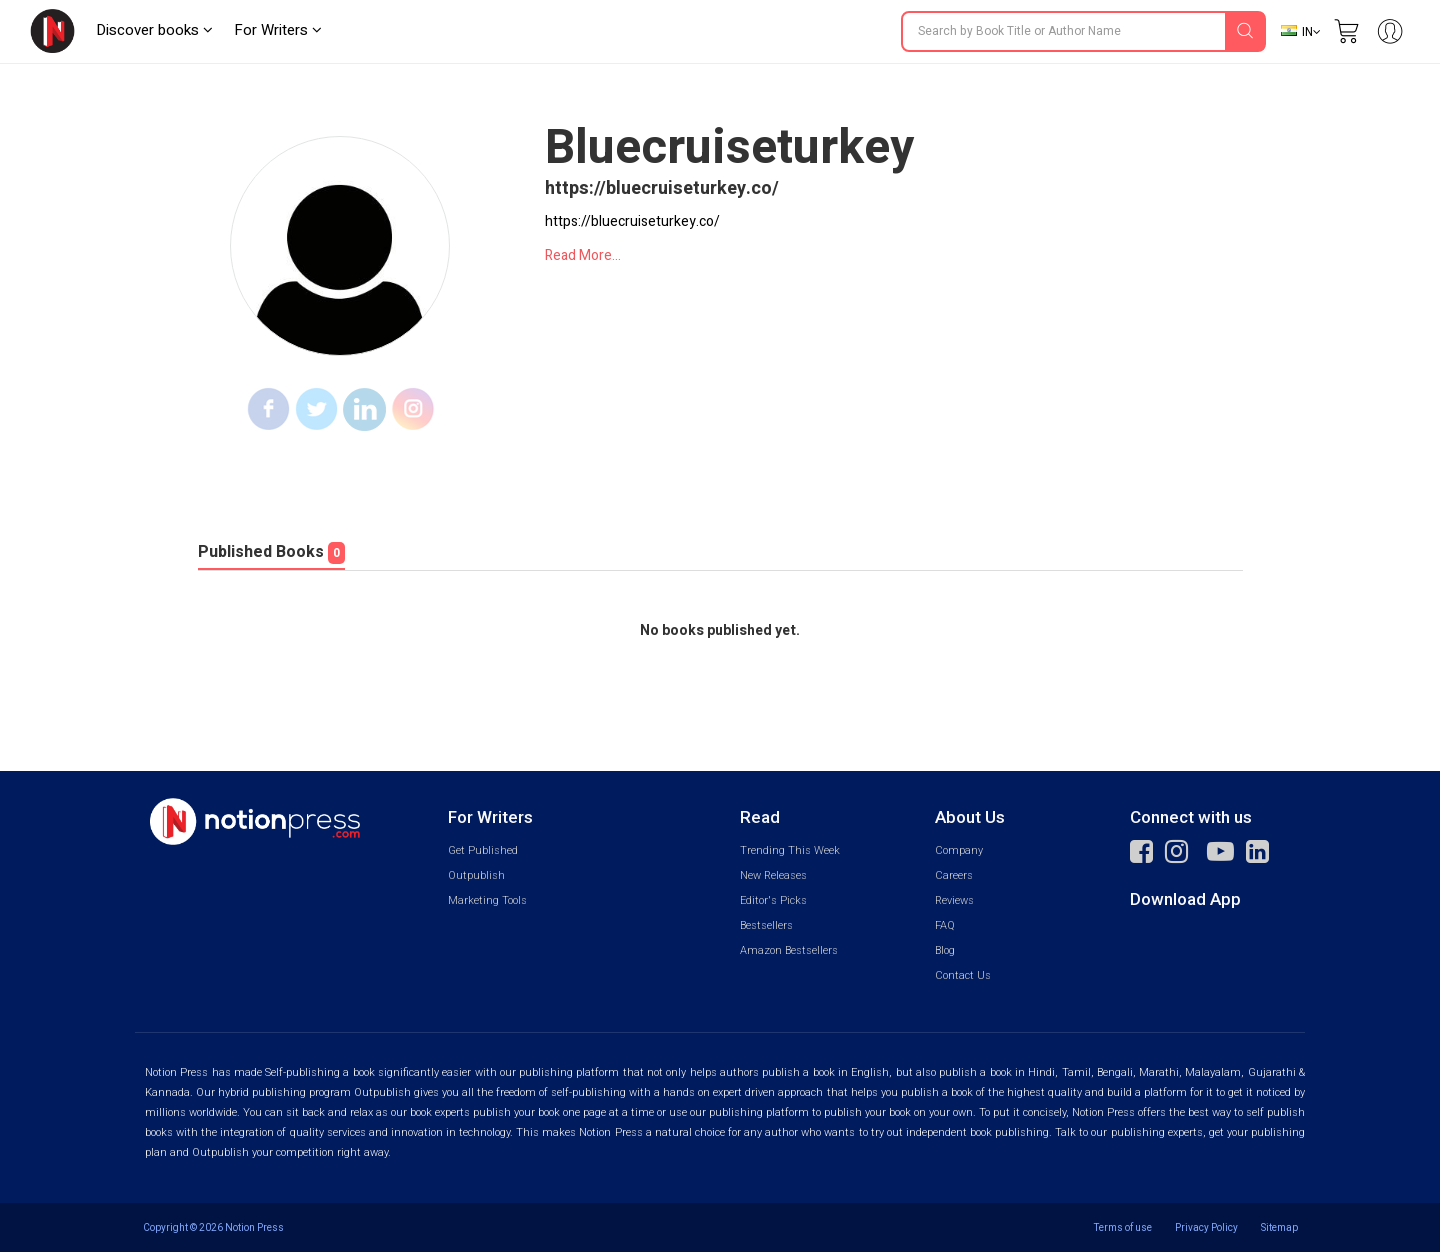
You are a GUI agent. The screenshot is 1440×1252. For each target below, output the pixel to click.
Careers (954, 875)
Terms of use (1123, 1227)
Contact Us (963, 975)
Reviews (954, 900)
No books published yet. (720, 631)
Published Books (271, 552)
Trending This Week (790, 850)
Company (959, 850)
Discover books (154, 30)
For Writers (278, 30)
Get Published (483, 850)
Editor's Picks (773, 900)
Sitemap (1279, 1227)
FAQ (945, 925)
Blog (945, 950)
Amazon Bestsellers (789, 950)
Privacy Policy (1206, 1227)
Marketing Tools (487, 900)
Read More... (583, 255)
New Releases (773, 875)
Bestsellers (766, 925)
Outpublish (476, 875)
